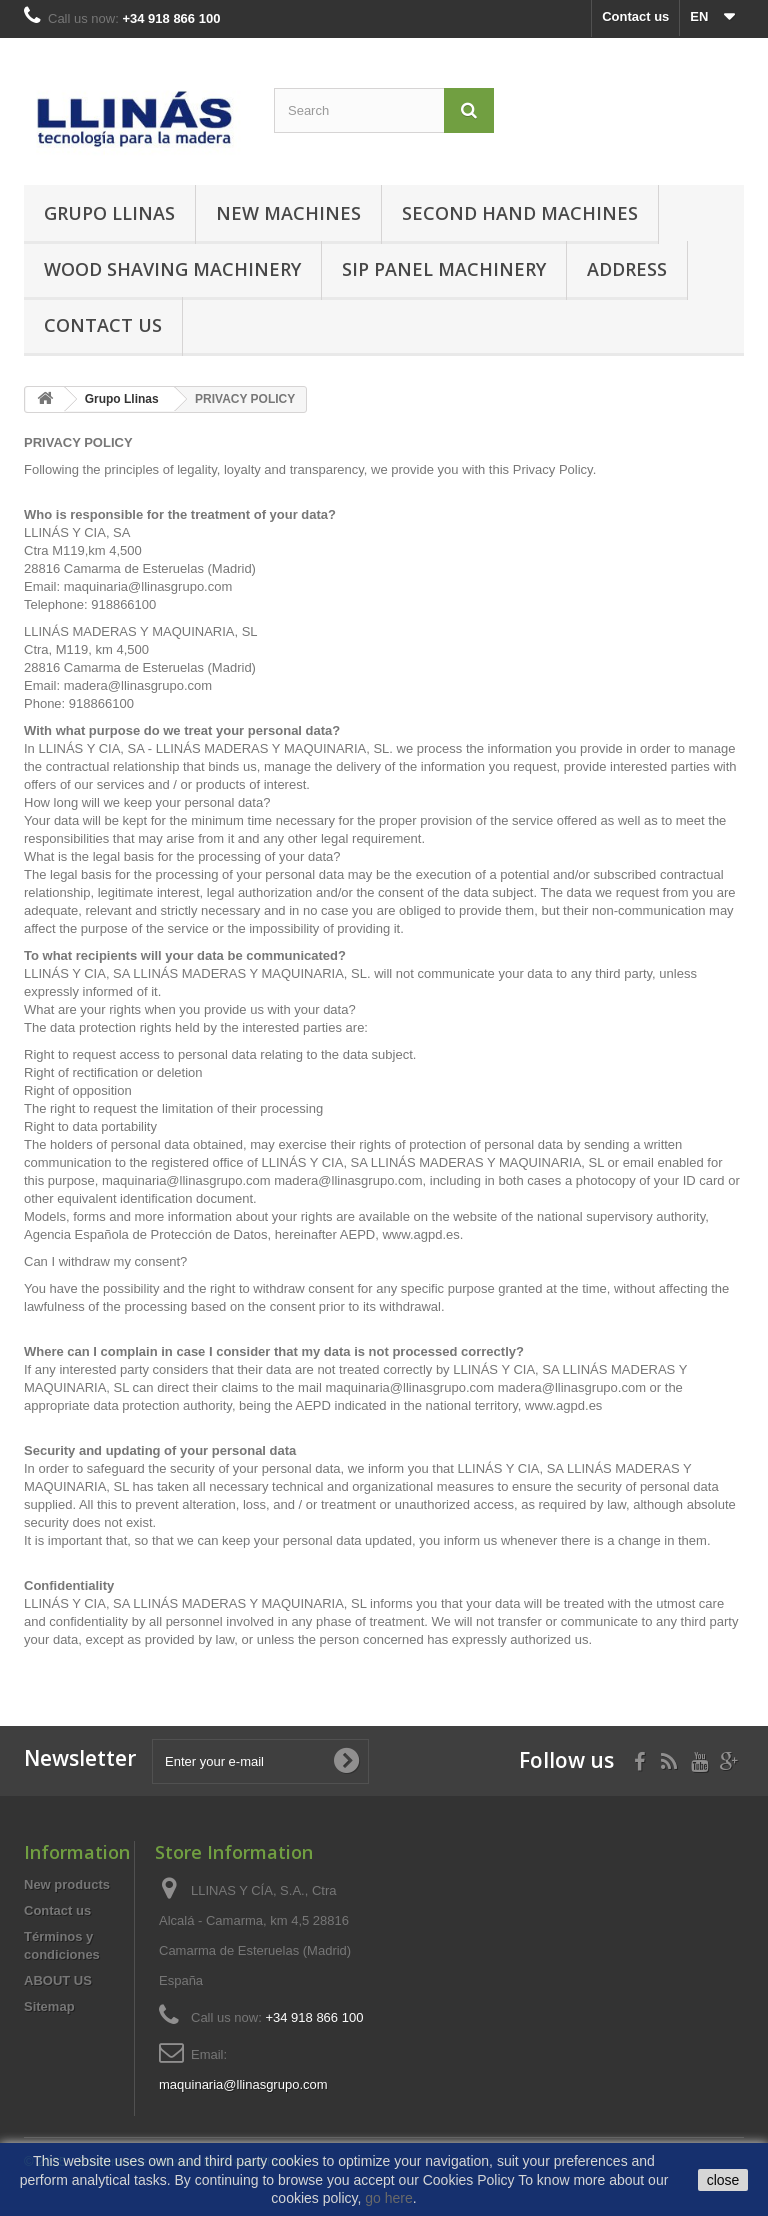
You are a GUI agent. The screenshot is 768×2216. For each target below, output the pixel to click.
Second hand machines (520, 213)
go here (388, 2198)
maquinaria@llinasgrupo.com (243, 2084)
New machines (288, 213)
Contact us (635, 16)
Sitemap (49, 2006)
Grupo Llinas (109, 213)
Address (627, 269)
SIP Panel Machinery (444, 269)
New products (67, 1884)
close (723, 2180)
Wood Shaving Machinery (172, 269)
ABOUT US (58, 1980)
